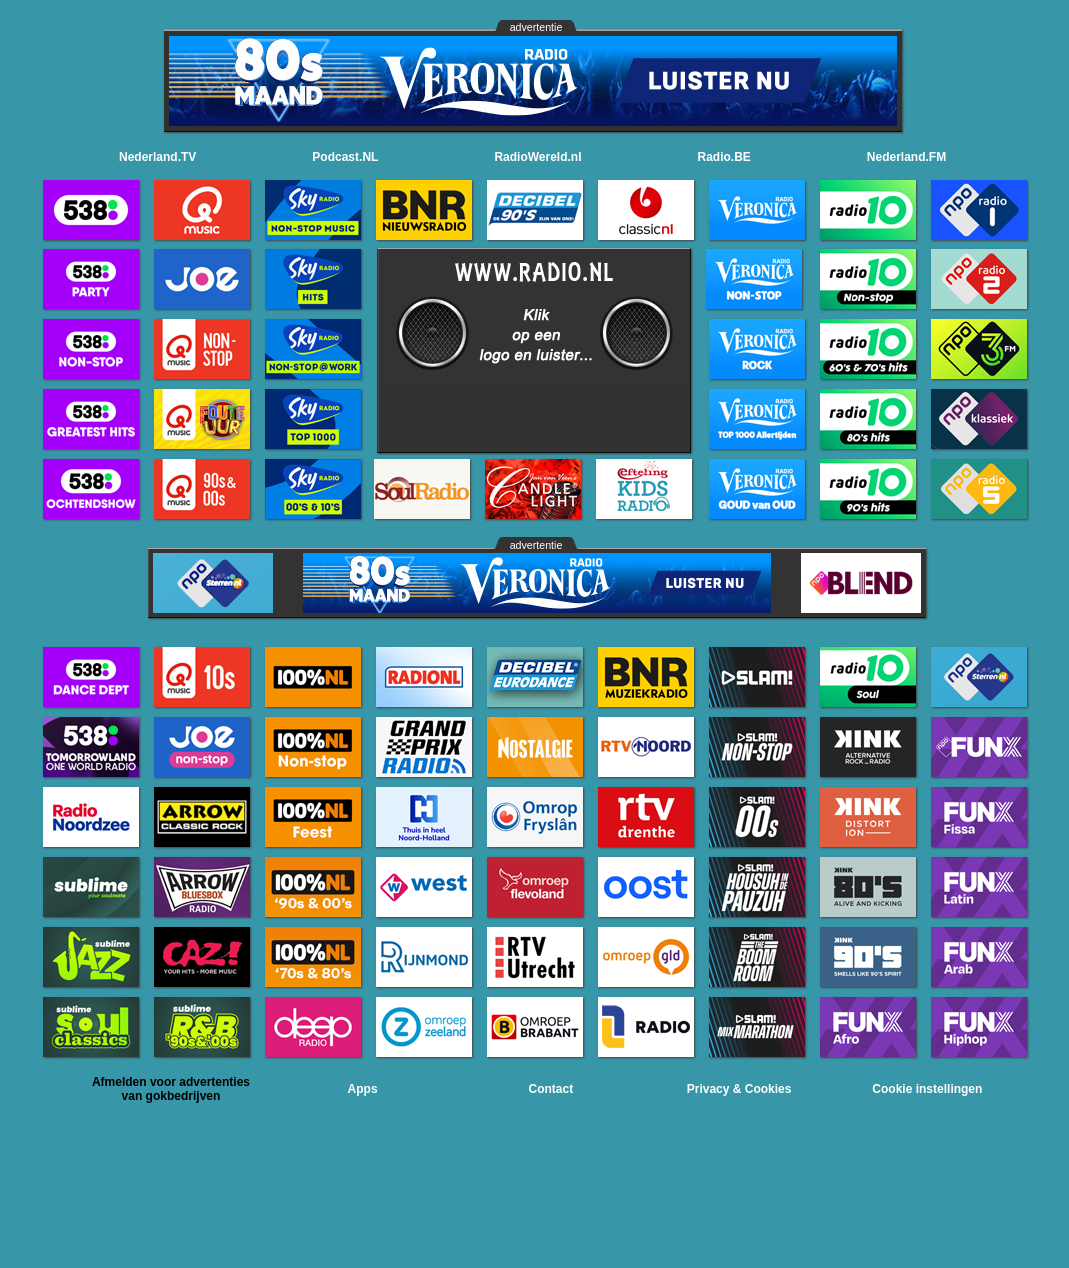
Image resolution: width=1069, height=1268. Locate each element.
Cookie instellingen (927, 1089)
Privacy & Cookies (739, 1089)
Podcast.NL (345, 157)
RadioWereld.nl (537, 157)
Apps (363, 1089)
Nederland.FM (906, 157)
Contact (551, 1089)
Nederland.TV (157, 157)
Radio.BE (724, 157)
